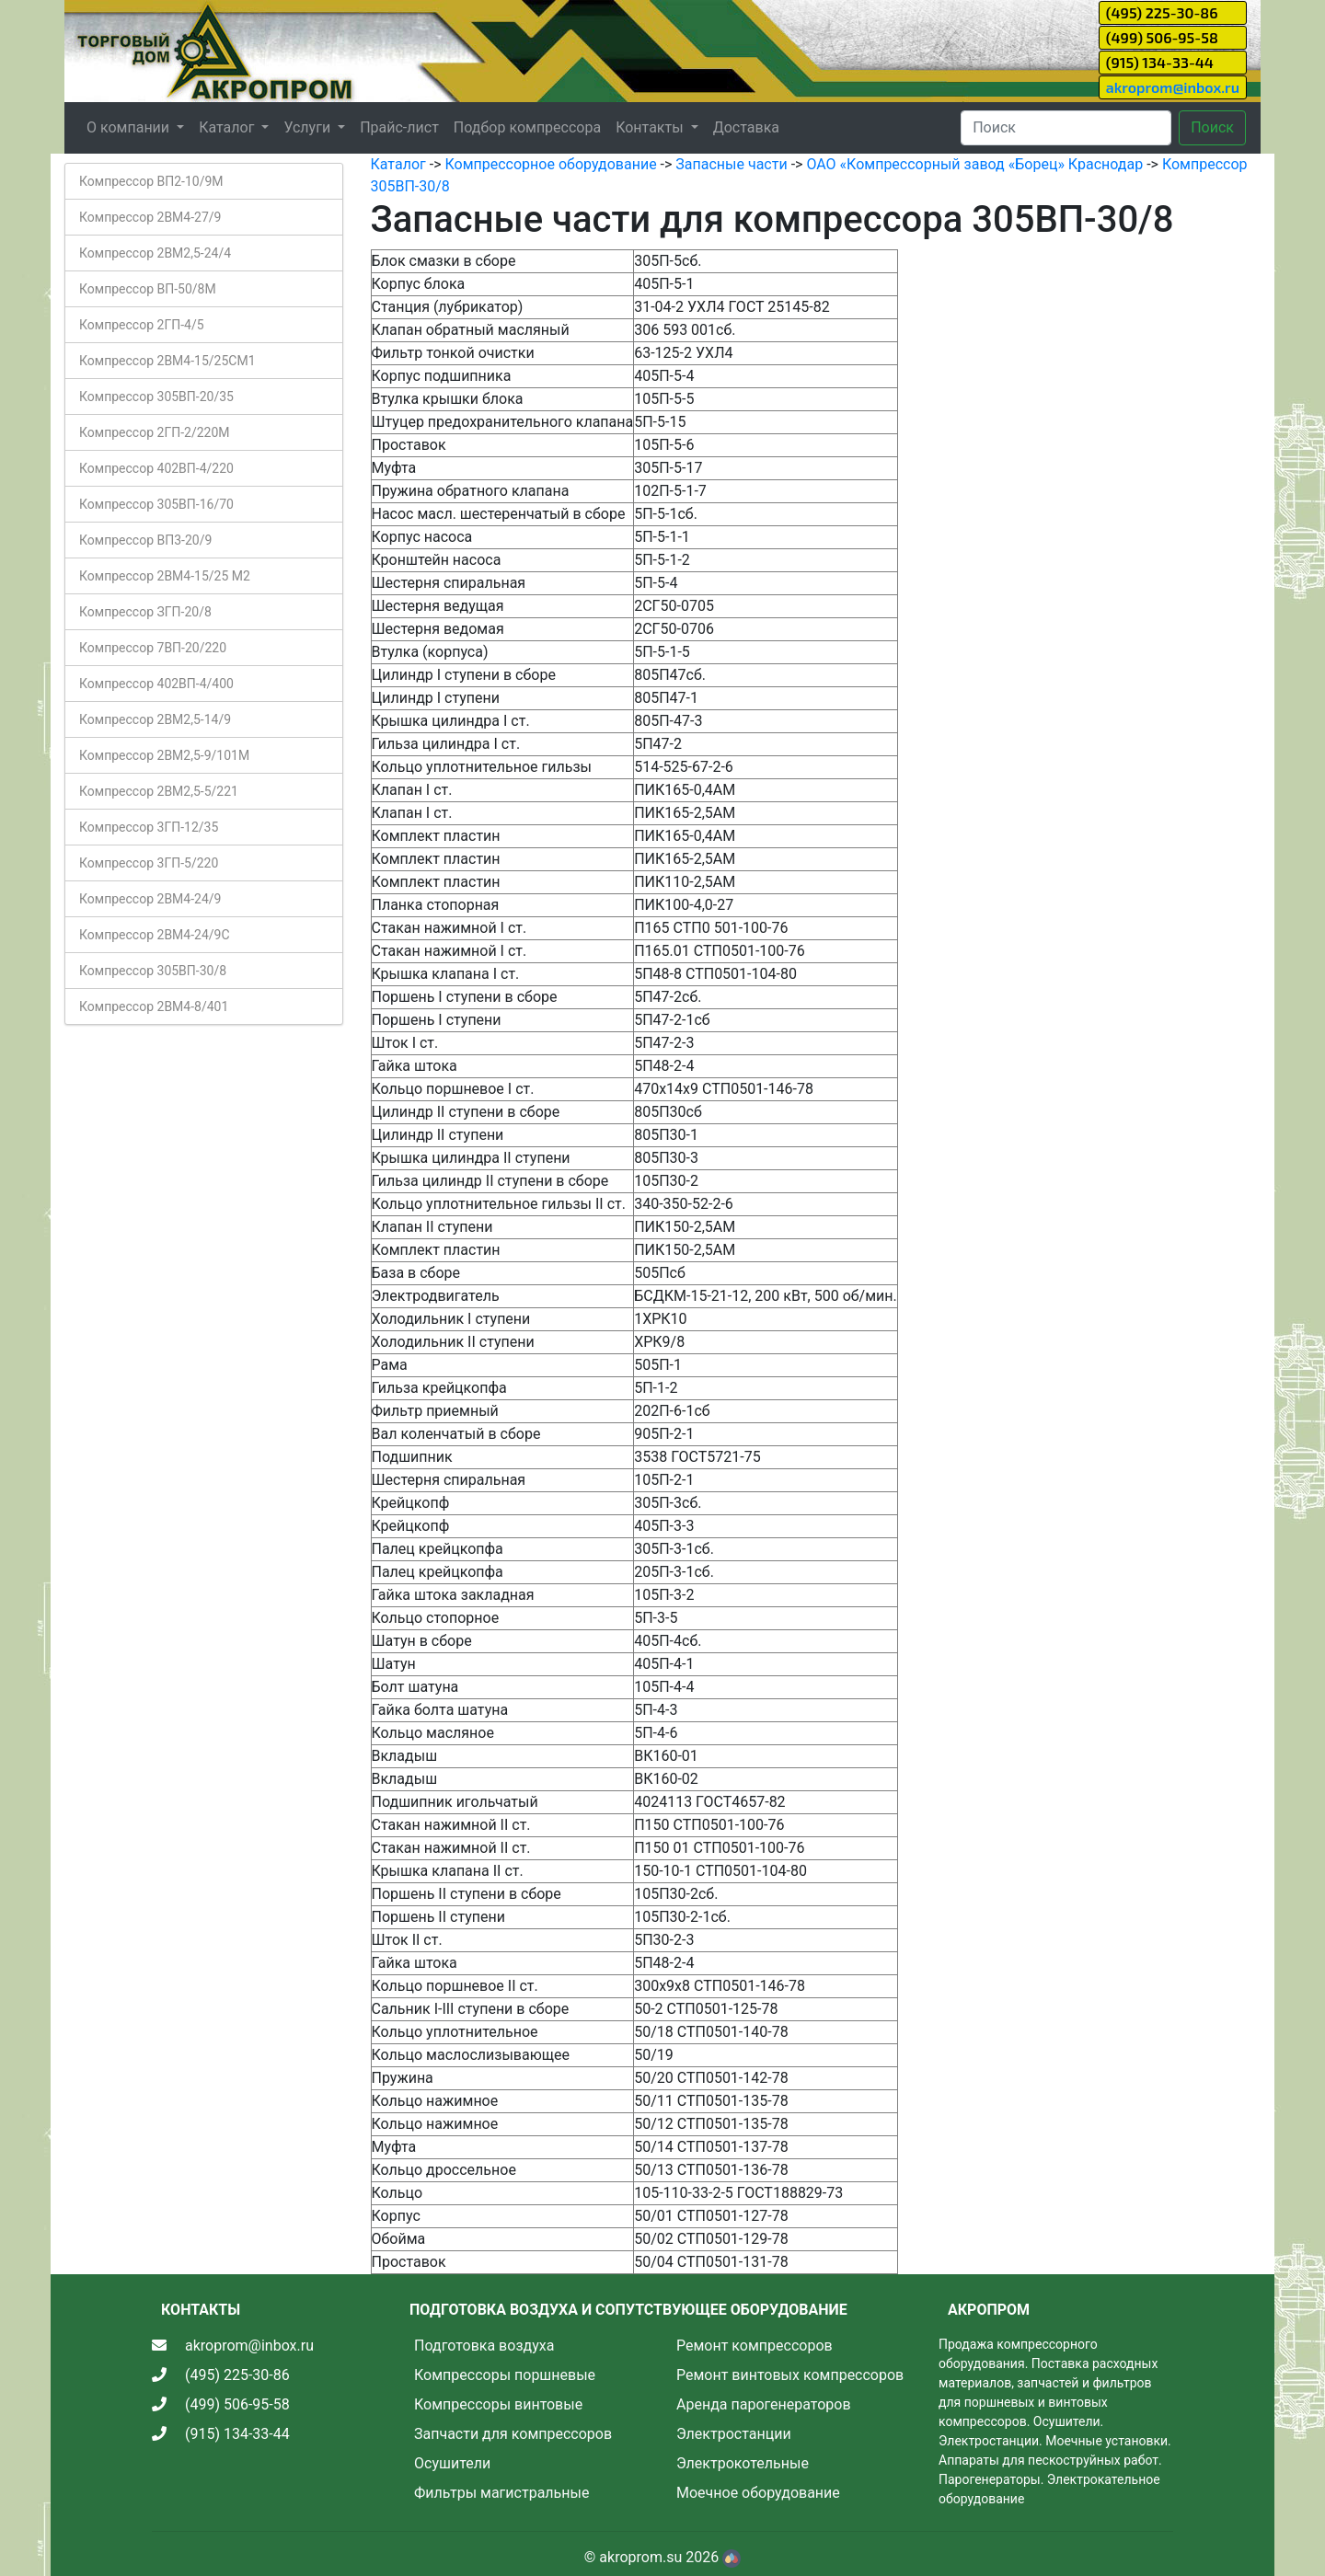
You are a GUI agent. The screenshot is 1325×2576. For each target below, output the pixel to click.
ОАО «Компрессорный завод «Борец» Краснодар (974, 164)
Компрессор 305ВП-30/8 (152, 970)
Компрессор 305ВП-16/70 (156, 504)
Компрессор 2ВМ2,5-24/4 (155, 253)
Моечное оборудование (758, 2492)
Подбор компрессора (527, 127)
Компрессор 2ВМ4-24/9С (154, 934)
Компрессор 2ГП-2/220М (154, 432)
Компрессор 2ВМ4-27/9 (150, 217)
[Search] (1066, 127)
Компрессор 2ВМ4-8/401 (153, 1006)
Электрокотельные (742, 2463)
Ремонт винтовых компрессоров (790, 2375)
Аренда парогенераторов (763, 2404)
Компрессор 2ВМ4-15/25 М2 (164, 576)
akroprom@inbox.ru (1172, 87)
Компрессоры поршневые (504, 2375)
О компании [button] (129, 127)
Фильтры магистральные (501, 2492)
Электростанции (733, 2434)
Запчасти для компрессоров (513, 2434)
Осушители (452, 2463)
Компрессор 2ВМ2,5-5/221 (158, 791)
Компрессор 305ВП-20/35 (156, 396)
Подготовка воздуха (484, 2345)
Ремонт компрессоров (754, 2345)
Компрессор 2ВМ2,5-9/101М (164, 755)
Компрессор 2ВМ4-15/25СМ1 (167, 360)
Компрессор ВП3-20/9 (145, 540)
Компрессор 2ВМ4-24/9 (150, 898)
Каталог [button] (228, 127)
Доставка (746, 127)
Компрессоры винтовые (498, 2404)
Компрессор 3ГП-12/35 (148, 827)
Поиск (1212, 127)
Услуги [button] (308, 127)
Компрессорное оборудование (550, 164)
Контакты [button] (651, 127)
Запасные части (731, 164)
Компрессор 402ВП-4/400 (156, 683)
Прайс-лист (399, 127)
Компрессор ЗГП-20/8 (145, 611)
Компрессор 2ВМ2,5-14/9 (155, 719)
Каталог (398, 164)
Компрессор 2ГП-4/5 (141, 324)
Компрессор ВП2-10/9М (151, 181)
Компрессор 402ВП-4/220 (156, 468)
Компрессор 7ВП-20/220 (152, 647)
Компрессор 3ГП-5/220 (148, 863)
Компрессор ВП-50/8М (147, 289)
